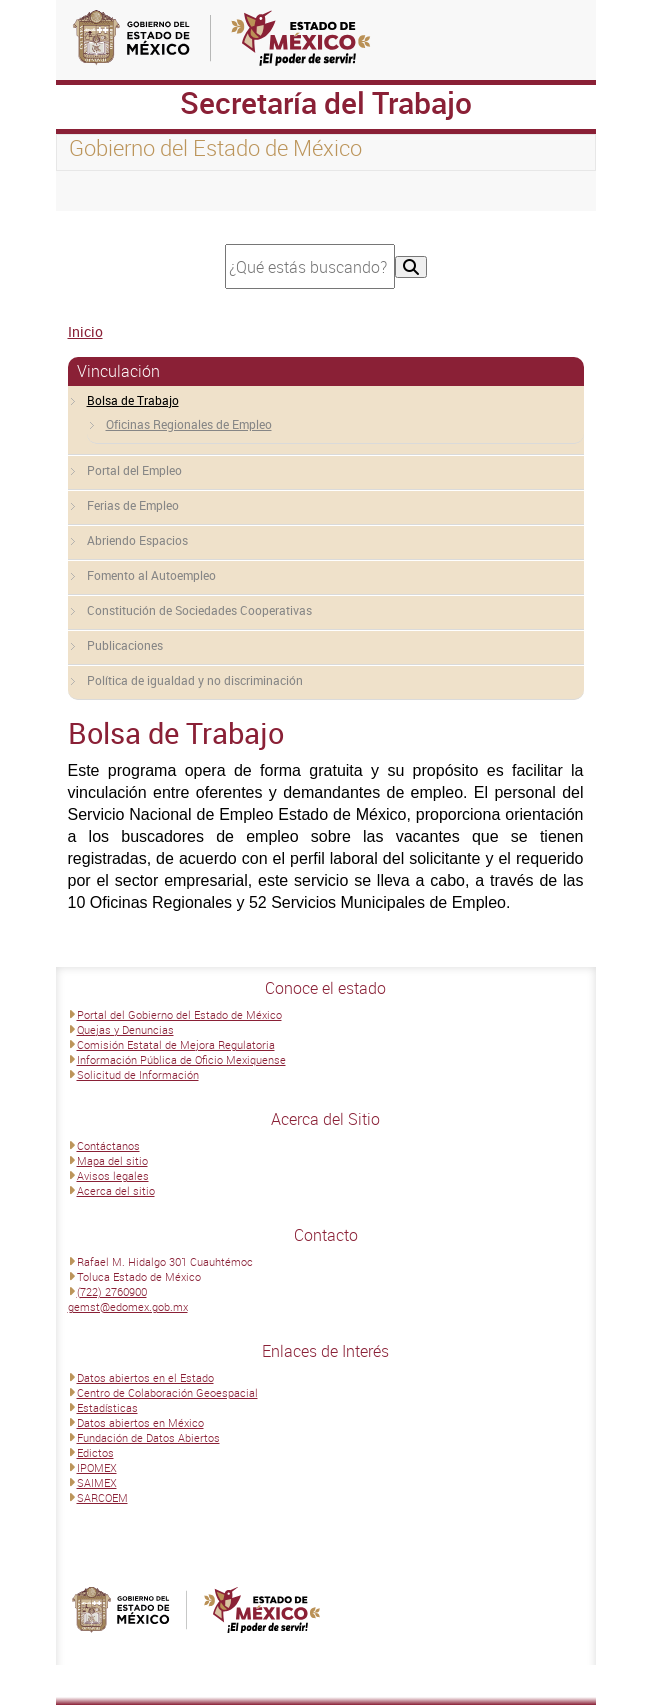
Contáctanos (108, 1145)
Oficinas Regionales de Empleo (189, 424)
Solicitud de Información (138, 1074)
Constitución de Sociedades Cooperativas (199, 610)
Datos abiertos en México (140, 1422)
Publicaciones (125, 645)
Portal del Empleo (134, 470)
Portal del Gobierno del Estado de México (179, 1014)
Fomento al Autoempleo (151, 575)
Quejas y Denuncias (125, 1029)
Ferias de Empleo (133, 505)
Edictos (95, 1452)
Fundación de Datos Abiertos (148, 1437)
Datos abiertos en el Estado (145, 1377)
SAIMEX (97, 1482)
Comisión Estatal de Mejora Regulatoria (176, 1044)
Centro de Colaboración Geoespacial (167, 1392)
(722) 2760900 (112, 1291)
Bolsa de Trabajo (133, 400)
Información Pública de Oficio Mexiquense (181, 1059)
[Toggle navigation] (96, 191)
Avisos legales (113, 1175)
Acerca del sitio (116, 1190)
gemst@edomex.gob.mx (128, 1306)
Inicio (85, 331)
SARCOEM (102, 1497)
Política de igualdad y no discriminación (195, 680)
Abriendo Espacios (137, 540)
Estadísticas (107, 1407)
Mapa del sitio (112, 1160)
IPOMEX (97, 1467)
